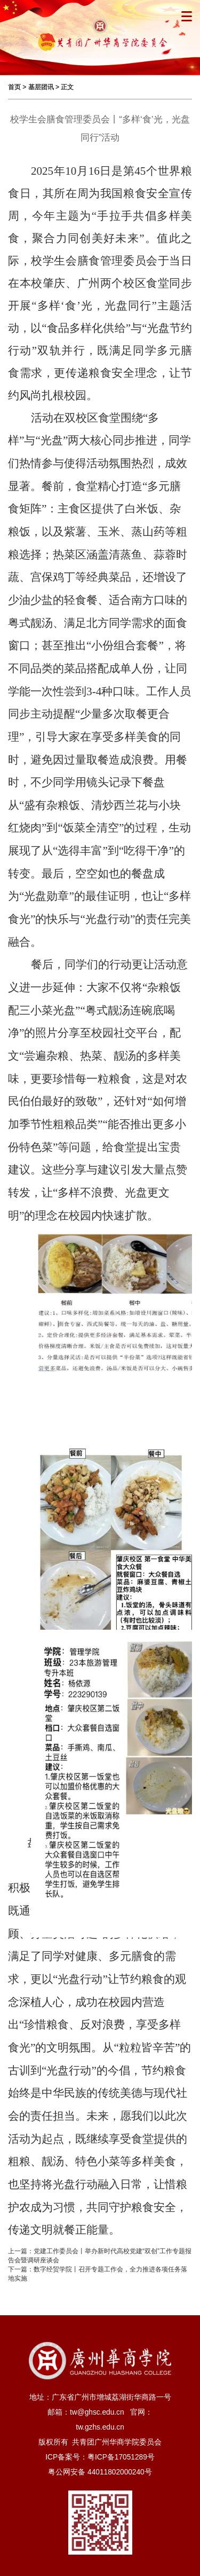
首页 (14, 87)
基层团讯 (41, 87)
